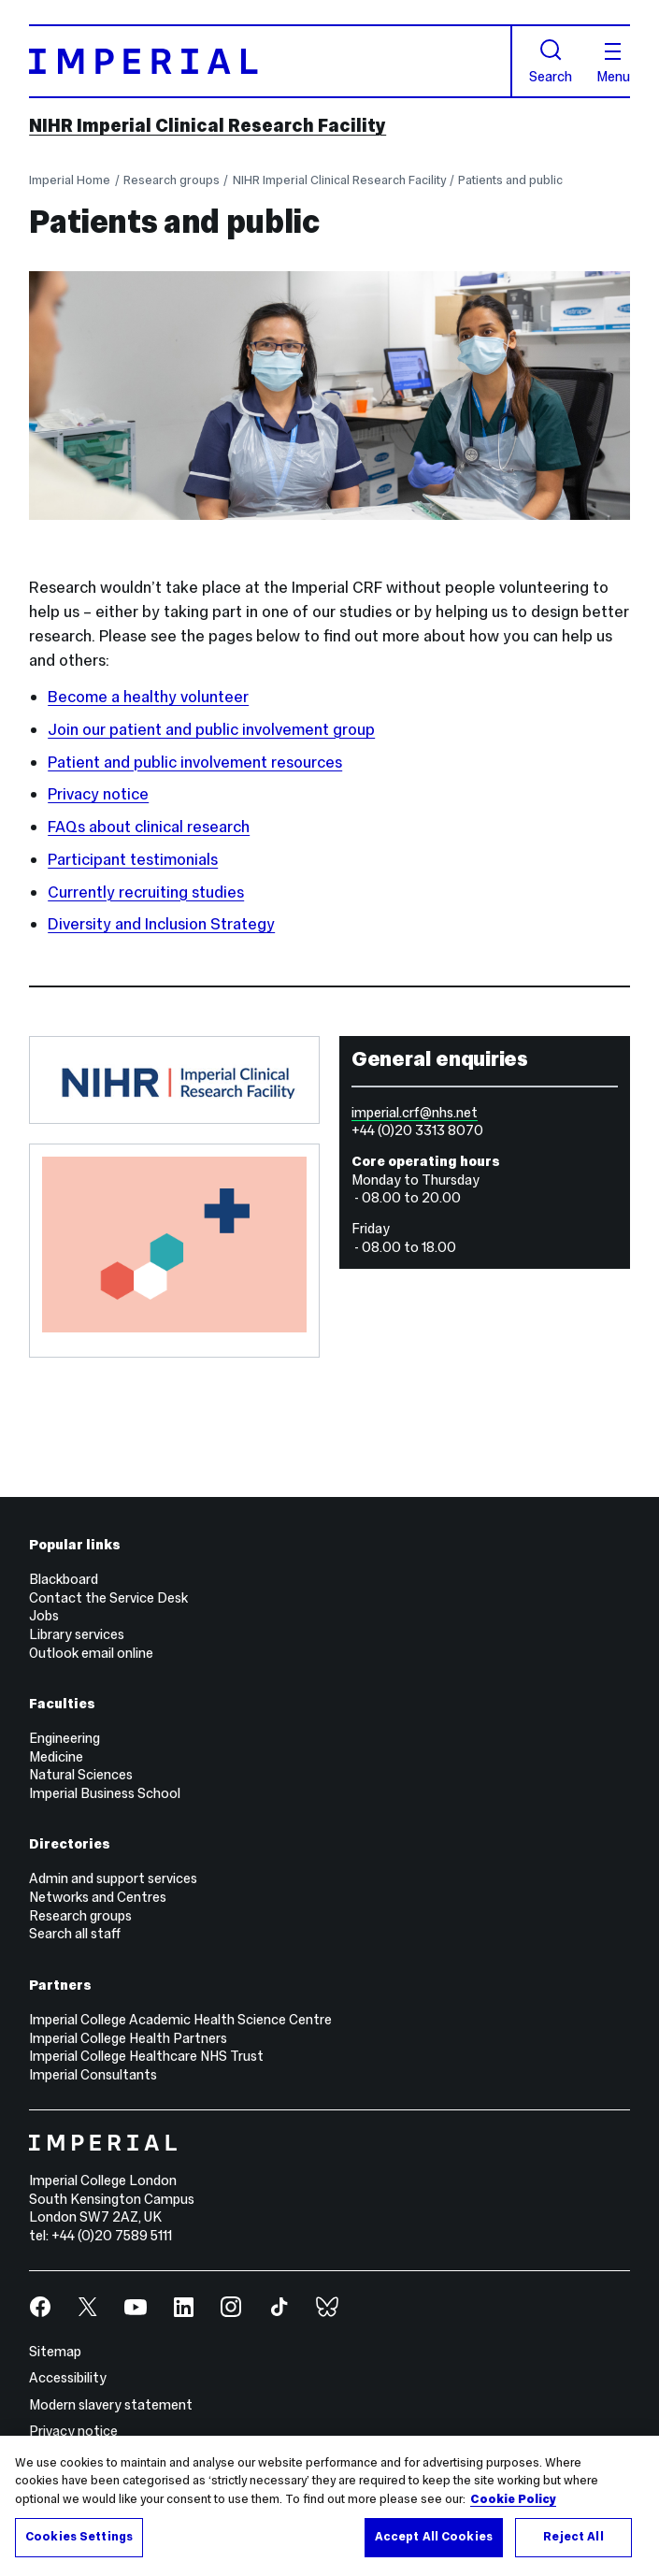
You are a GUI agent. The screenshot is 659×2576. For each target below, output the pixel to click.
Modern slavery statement (111, 2404)
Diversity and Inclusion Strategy (161, 924)
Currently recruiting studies (146, 892)
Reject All (573, 2536)
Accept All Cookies (434, 2536)
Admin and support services (113, 1878)
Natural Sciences (81, 1774)
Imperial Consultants (93, 2074)
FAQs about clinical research (149, 826)
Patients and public (510, 180)
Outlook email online (91, 1653)
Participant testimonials (133, 859)
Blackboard (63, 1579)
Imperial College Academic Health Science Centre (180, 2019)
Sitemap (55, 2351)
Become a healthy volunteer (148, 696)
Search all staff (75, 1933)
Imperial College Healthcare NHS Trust (146, 2056)
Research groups (171, 180)
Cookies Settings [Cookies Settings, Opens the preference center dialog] (79, 2536)
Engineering (64, 1738)
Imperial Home (69, 180)
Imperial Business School (104, 1793)
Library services (76, 1634)
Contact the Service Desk (108, 1598)
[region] (329, 2506)
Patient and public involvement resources (195, 762)
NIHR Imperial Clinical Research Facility (207, 125)
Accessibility (68, 2377)
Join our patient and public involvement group (211, 729)
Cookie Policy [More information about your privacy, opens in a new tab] (513, 2499)
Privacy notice (98, 794)
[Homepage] (270, 61)
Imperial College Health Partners (128, 2038)
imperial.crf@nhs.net (414, 1112)
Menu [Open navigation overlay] (613, 63)
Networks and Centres (97, 1897)
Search (550, 61)
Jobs (44, 1615)
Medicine (56, 1757)
